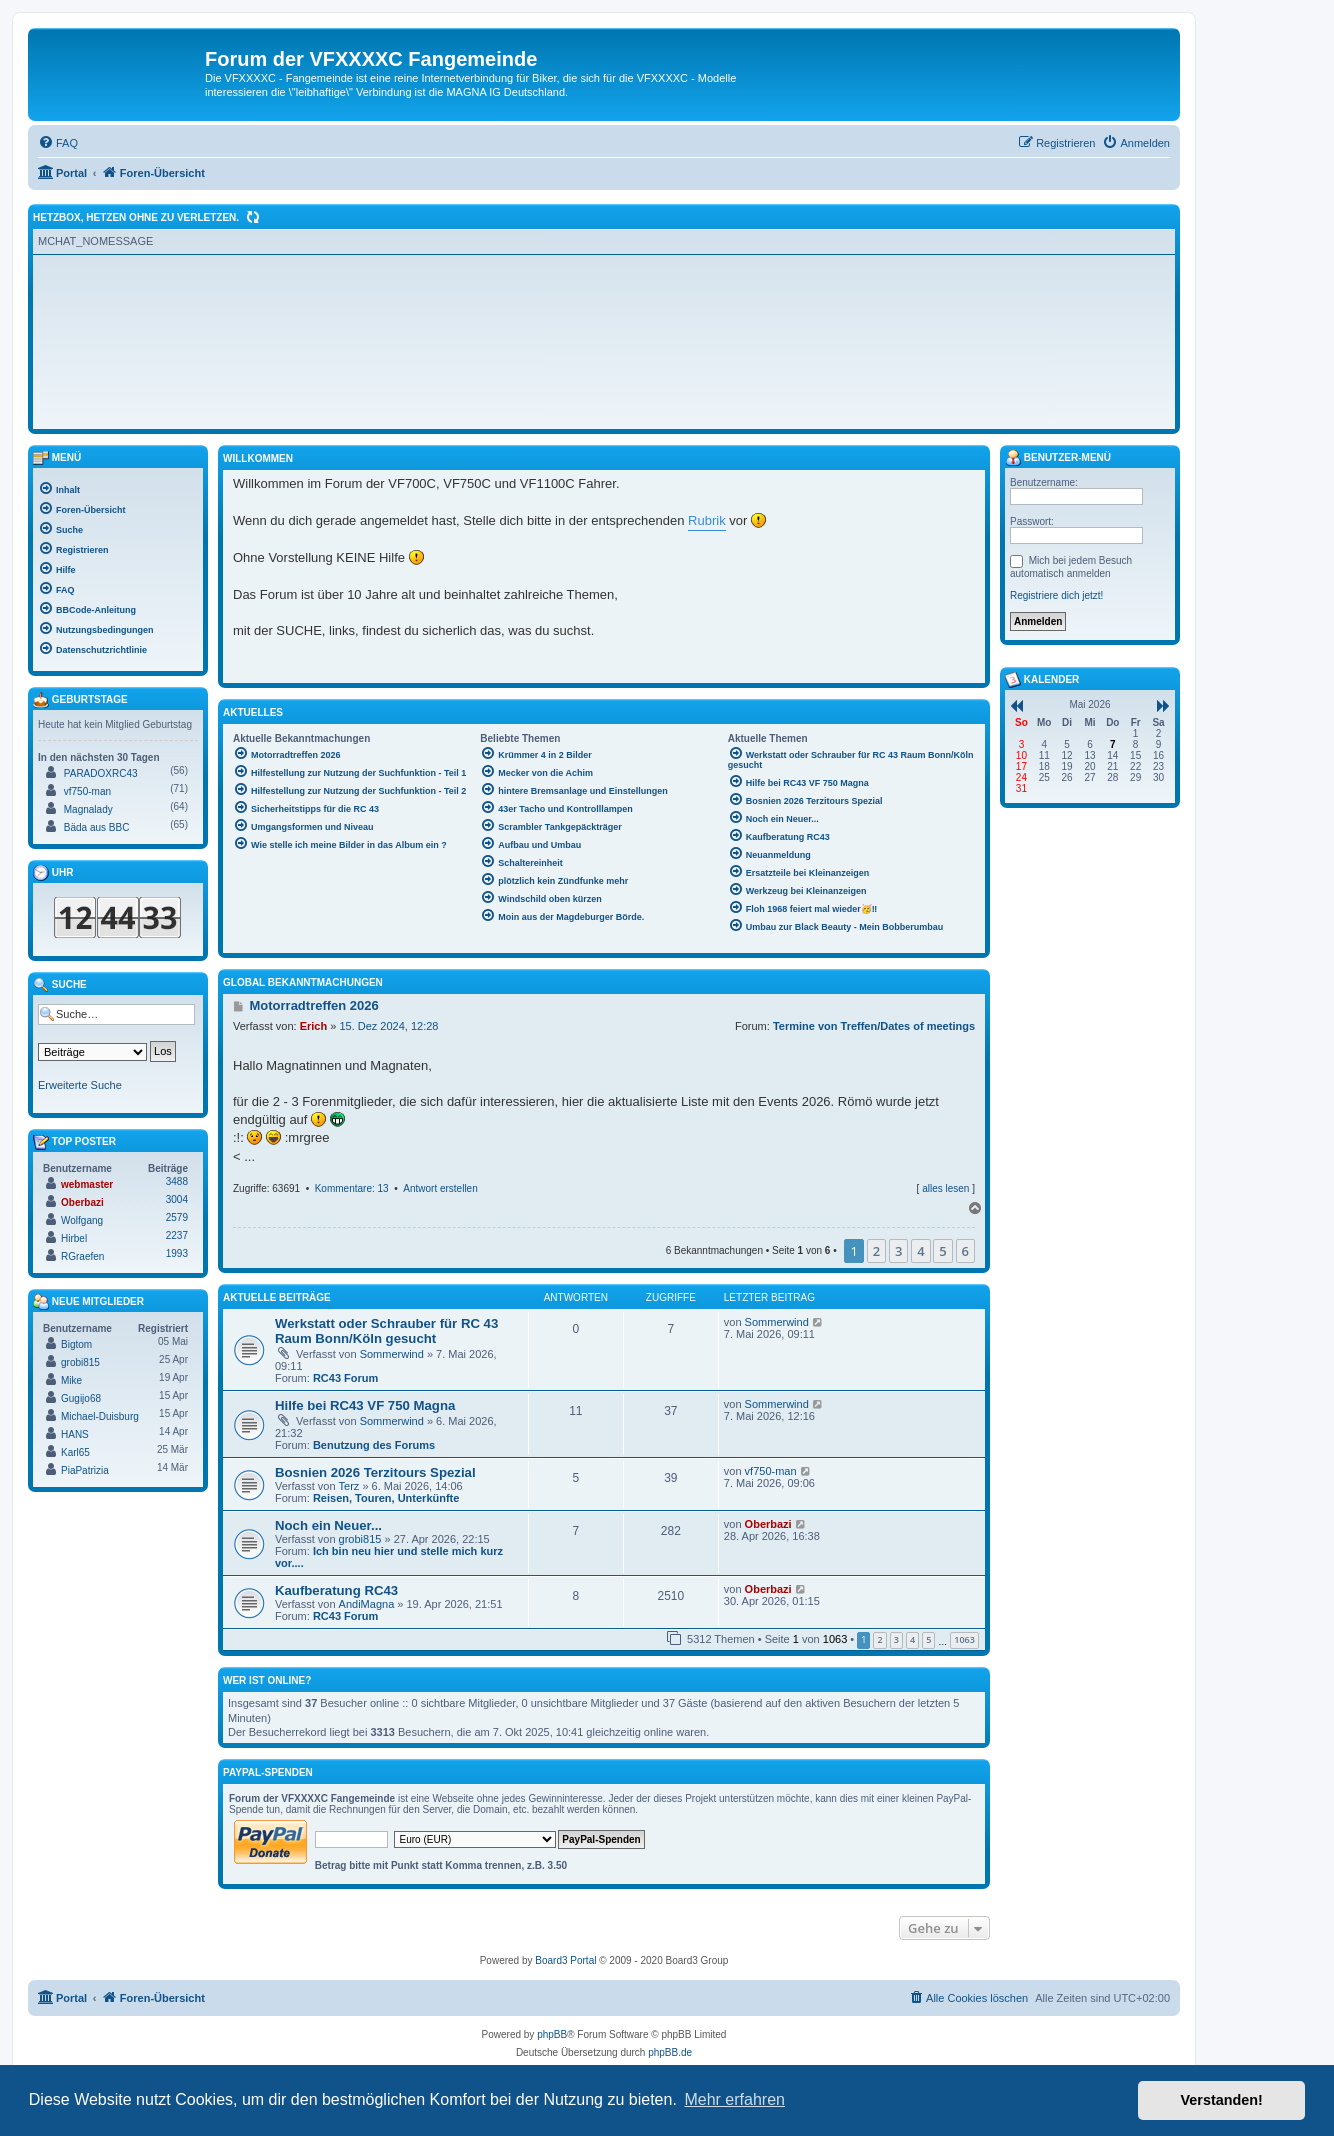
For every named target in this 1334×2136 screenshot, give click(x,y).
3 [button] (898, 1251)
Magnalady (88, 809)
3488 (177, 1181)
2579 (177, 1217)
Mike (71, 1380)
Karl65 (75, 1452)
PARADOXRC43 (101, 773)
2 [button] (876, 1251)
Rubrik (707, 520)
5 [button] (942, 1251)
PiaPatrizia (85, 1470)
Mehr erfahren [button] (734, 2099)
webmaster (87, 1184)
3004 (177, 1199)
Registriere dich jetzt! (1056, 595)
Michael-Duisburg (100, 1416)
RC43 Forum (345, 1378)
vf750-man (771, 1471)
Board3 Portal (565, 1960)
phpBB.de (670, 2052)
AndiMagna (367, 1604)
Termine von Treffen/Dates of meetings (874, 1026)
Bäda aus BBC (97, 827)
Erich (314, 1026)
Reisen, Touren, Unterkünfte (386, 1498)
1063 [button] (964, 1639)
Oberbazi (768, 1524)
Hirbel (74, 1238)
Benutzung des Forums (374, 1445)
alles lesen (945, 1188)
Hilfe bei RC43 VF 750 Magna (365, 1405)
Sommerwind (392, 1354)
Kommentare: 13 (352, 1188)
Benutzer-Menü (1058, 458)
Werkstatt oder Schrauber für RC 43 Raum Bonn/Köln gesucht (386, 1331)
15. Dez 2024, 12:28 (388, 1026)
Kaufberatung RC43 (336, 1590)
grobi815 (360, 1539)
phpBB (552, 2034)
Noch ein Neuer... (328, 1525)
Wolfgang (82, 1220)
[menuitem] (58, 143)
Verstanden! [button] (1222, 2100)
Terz (349, 1486)
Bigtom (76, 1344)
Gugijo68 (81, 1398)
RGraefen (82, 1256)
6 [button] (965, 1251)
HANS (75, 1434)
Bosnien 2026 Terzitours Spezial (375, 1472)
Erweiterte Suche (80, 1085)
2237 (177, 1235)
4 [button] (920, 1251)
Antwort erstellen (440, 1188)
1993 (177, 1253)
